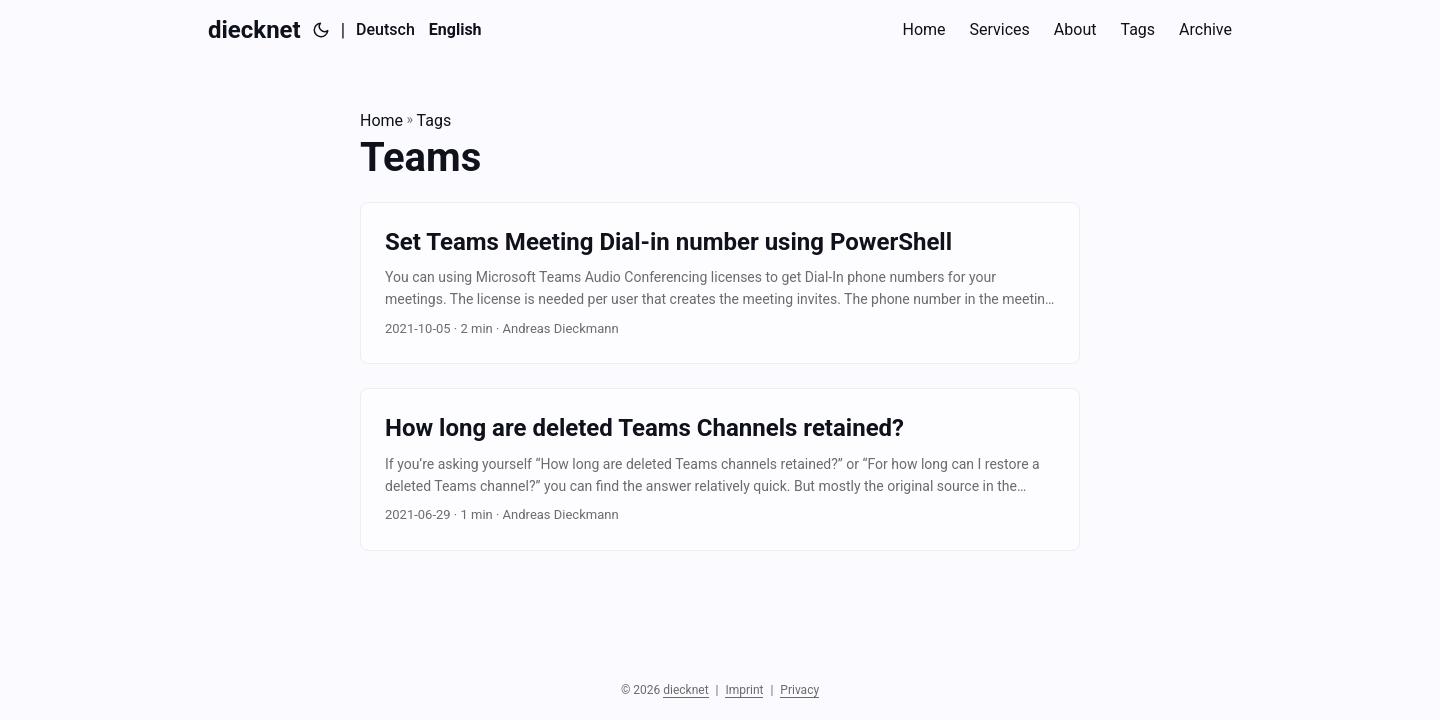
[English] (455, 30)
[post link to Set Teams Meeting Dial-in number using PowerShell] (720, 283)
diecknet (254, 30)
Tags (434, 120)
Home (381, 120)
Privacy (799, 690)
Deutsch (385, 29)
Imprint (744, 690)
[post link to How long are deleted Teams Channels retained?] (720, 469)
